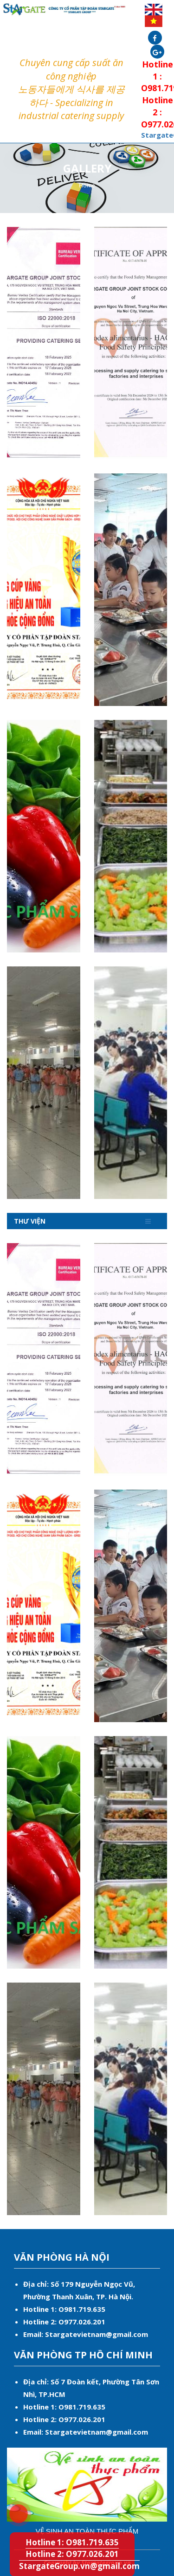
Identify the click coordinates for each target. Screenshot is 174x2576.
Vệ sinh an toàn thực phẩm (87, 2531)
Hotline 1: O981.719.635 (12, 2508)
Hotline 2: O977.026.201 (72, 2554)
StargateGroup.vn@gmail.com (79, 2566)
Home (87, 185)
